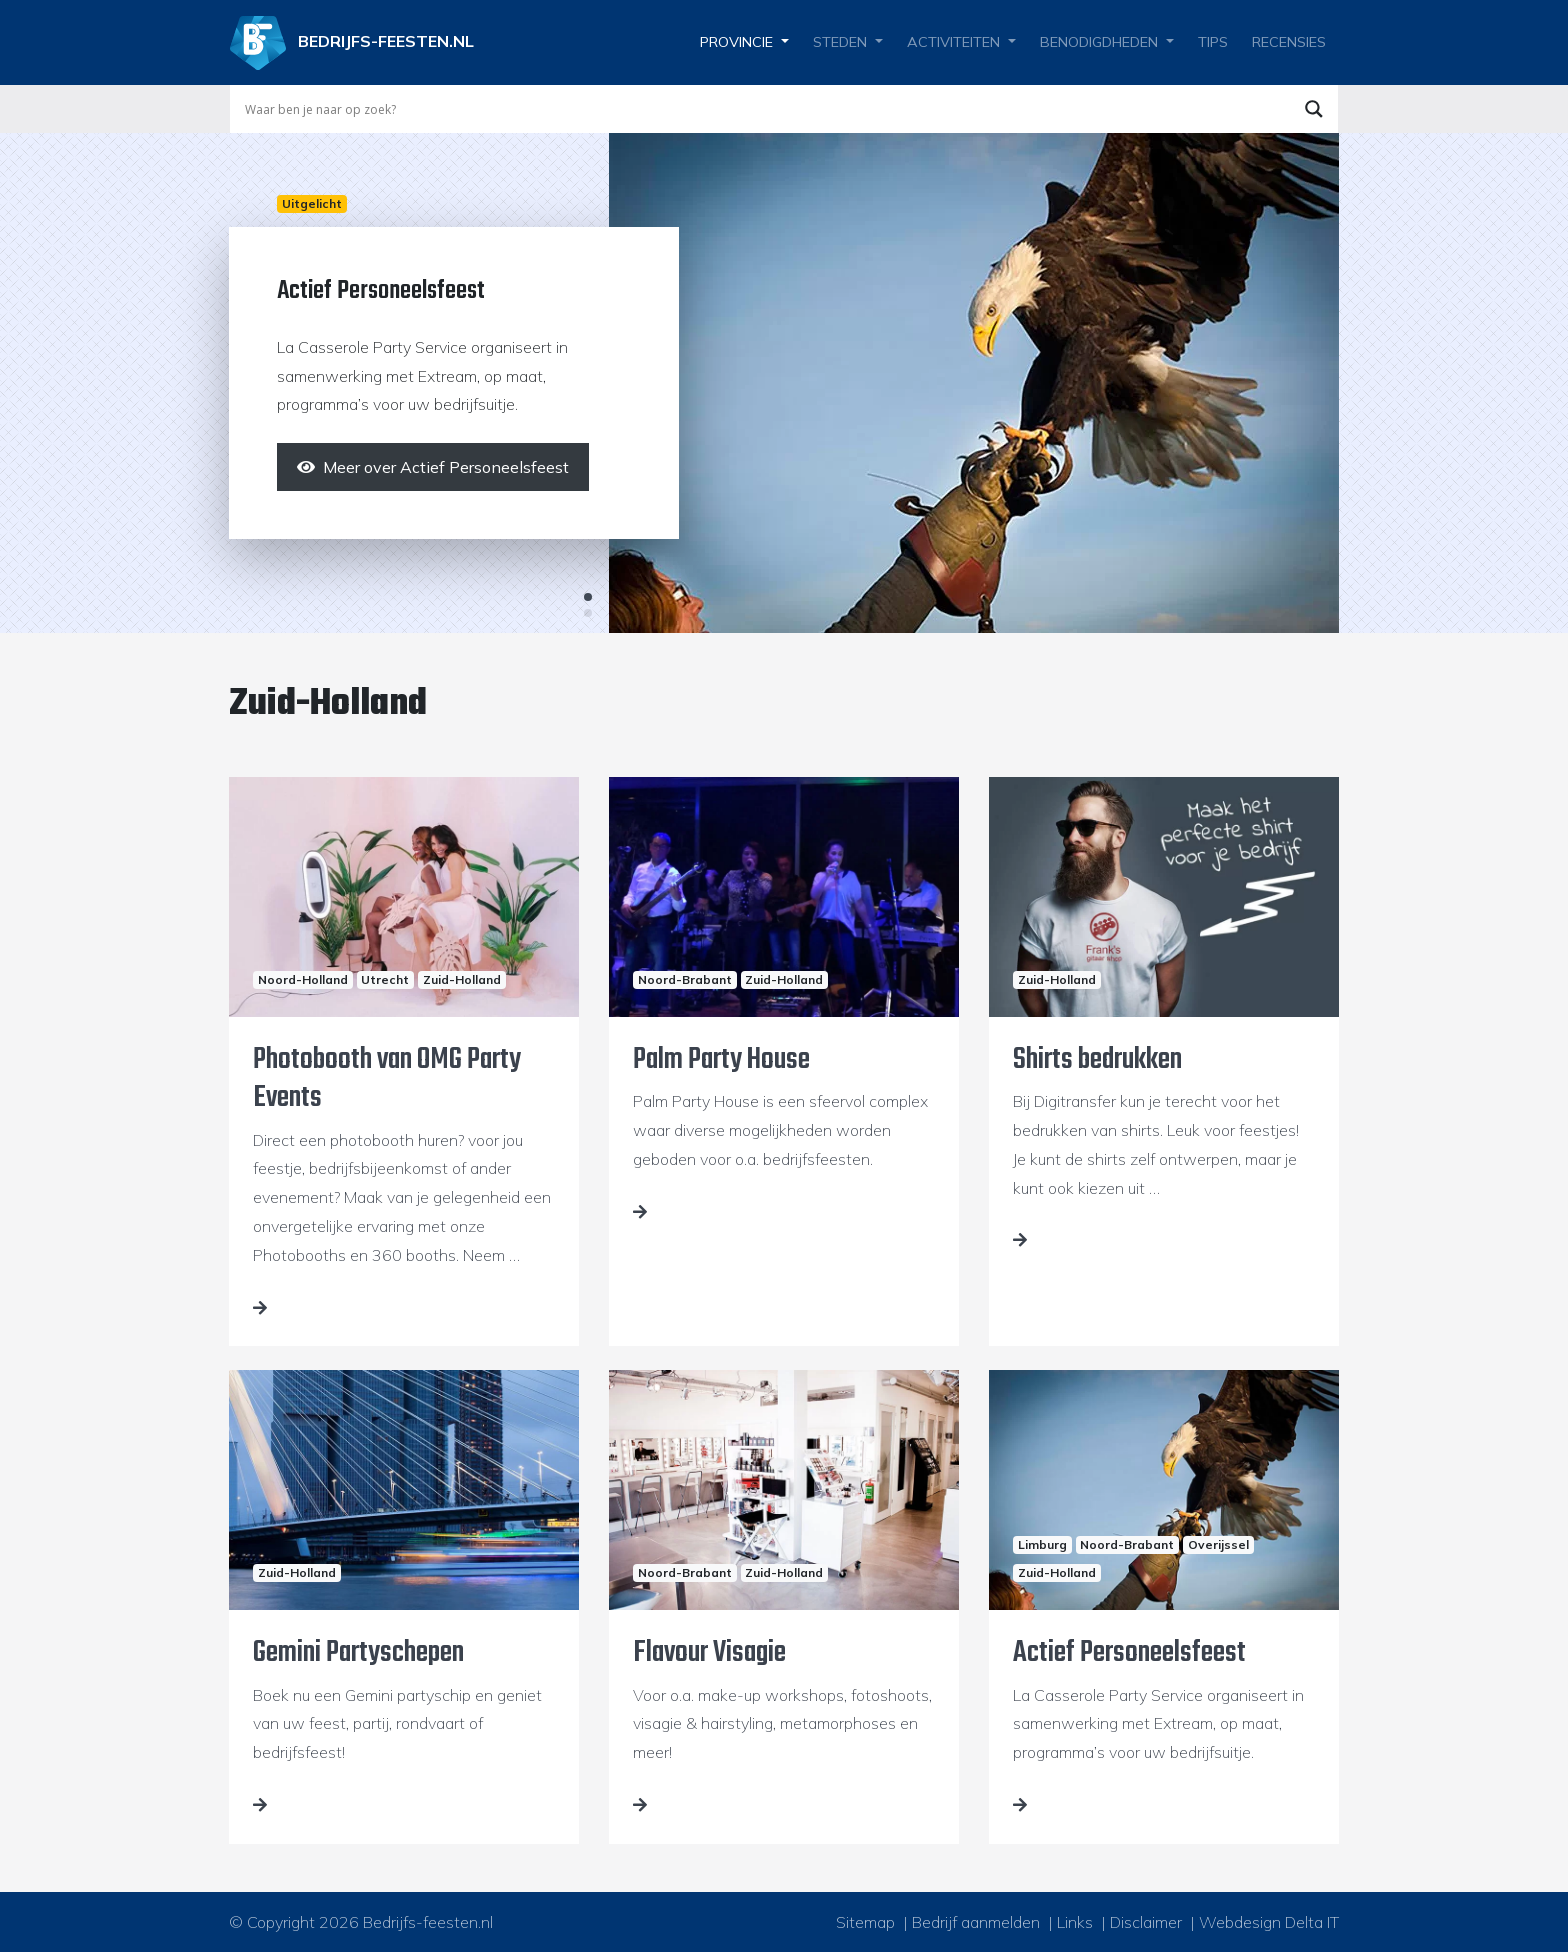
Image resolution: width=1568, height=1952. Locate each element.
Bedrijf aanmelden (976, 1922)
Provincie (736, 42)
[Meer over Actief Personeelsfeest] (433, 467)
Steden (840, 42)
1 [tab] (588, 597)
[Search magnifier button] (1314, 109)
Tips (1213, 42)
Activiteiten (953, 42)
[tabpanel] (784, 383)
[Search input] (765, 109)
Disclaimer (1146, 1922)
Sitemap (865, 1922)
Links (1075, 1922)
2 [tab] (588, 613)
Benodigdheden (1099, 42)
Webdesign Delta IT (1269, 1922)
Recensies (1289, 42)
